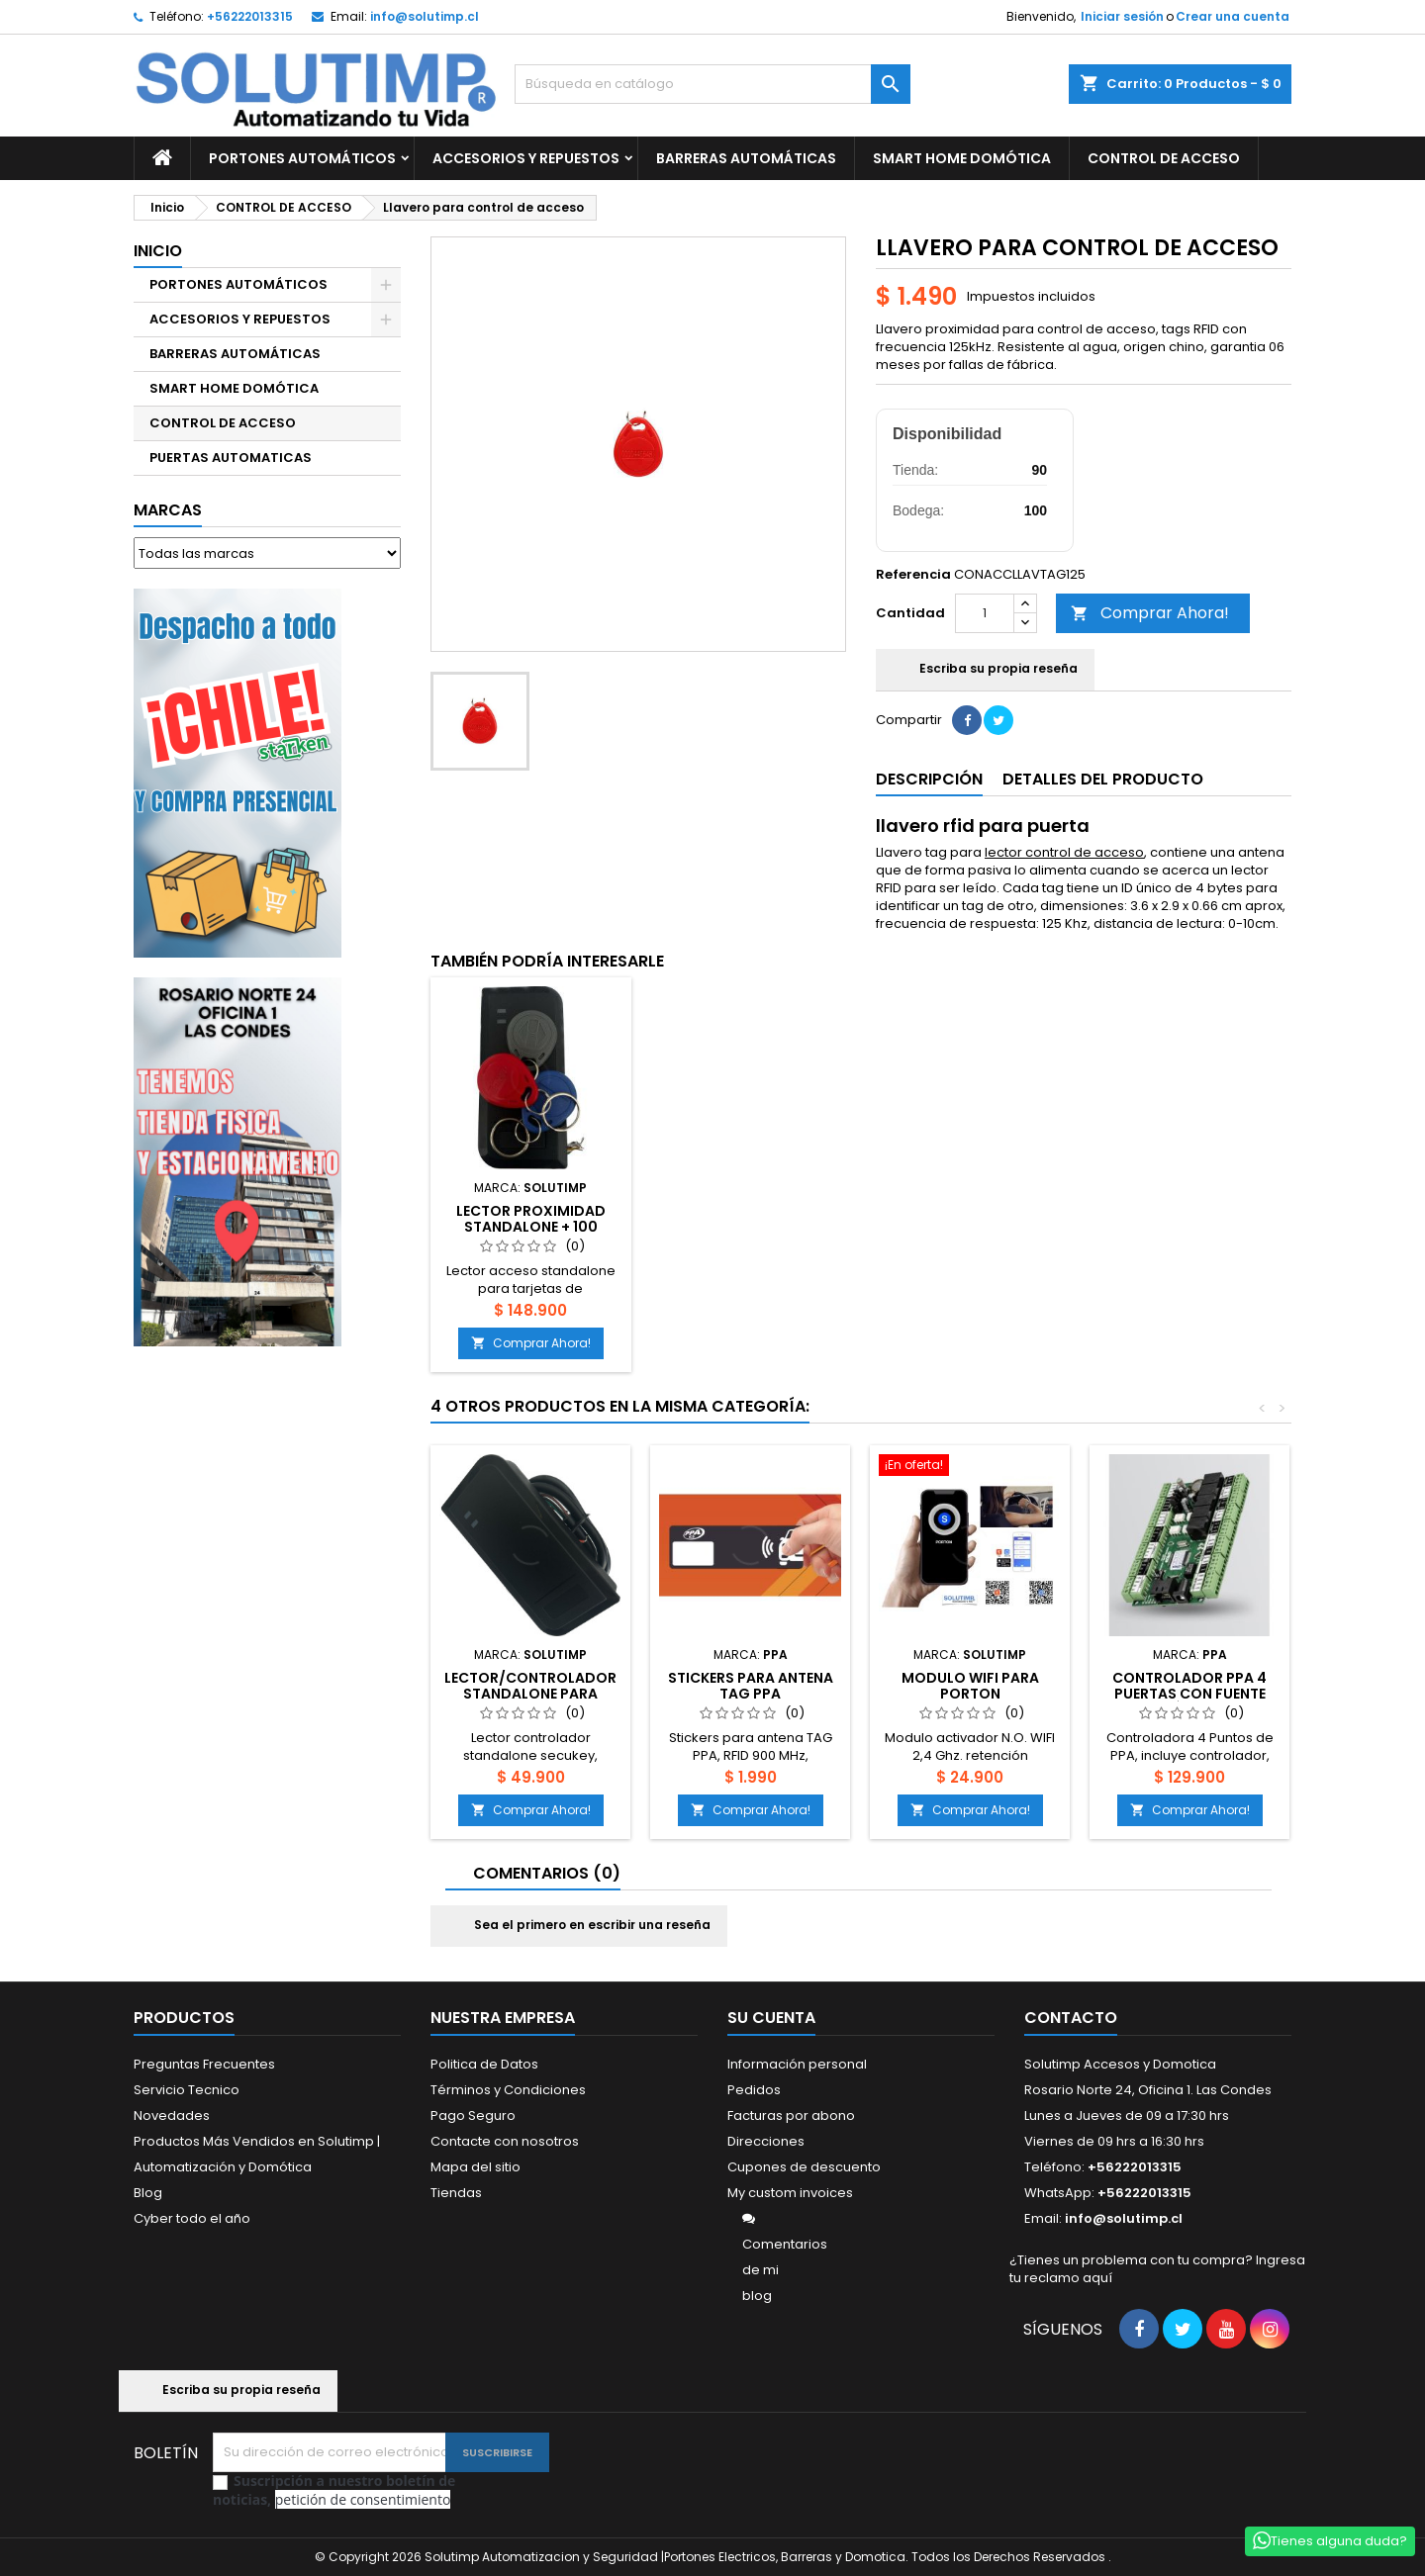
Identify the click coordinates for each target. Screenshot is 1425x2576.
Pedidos (754, 2089)
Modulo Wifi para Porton (970, 1685)
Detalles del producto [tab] (1102, 779)
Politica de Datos (484, 2064)
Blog (148, 2192)
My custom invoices (790, 2192)
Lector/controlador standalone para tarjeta (530, 1693)
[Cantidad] (984, 613)
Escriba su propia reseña (985, 670)
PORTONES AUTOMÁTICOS (302, 158)
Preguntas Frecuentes (204, 2064)
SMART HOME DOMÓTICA (962, 158)
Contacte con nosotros (504, 2141)
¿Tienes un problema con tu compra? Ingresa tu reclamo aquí (1157, 2269)
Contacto (1070, 2017)
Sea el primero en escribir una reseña (579, 1926)
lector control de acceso (1064, 852)
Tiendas (456, 2192)
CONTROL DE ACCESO (1164, 158)
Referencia (913, 575)
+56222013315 (250, 16)
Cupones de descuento (804, 2167)
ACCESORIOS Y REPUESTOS (525, 158)
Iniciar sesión (1122, 16)
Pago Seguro (473, 2115)
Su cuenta (771, 2017)
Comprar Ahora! (1150, 612)
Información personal (797, 2064)
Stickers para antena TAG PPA (750, 1685)
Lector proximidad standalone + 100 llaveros (531, 1226)
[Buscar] (712, 84)
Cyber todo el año (192, 2218)
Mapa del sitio (475, 2167)
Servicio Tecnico (186, 2089)
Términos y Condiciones (508, 2089)
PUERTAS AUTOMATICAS (230, 457)
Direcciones (766, 2141)
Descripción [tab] (929, 779)
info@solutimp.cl (424, 16)
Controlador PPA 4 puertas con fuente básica (1189, 1693)
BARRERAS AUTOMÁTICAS (746, 158)
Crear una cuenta (1232, 16)
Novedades (172, 2115)
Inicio (158, 250)
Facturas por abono (791, 2115)
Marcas (168, 510)
